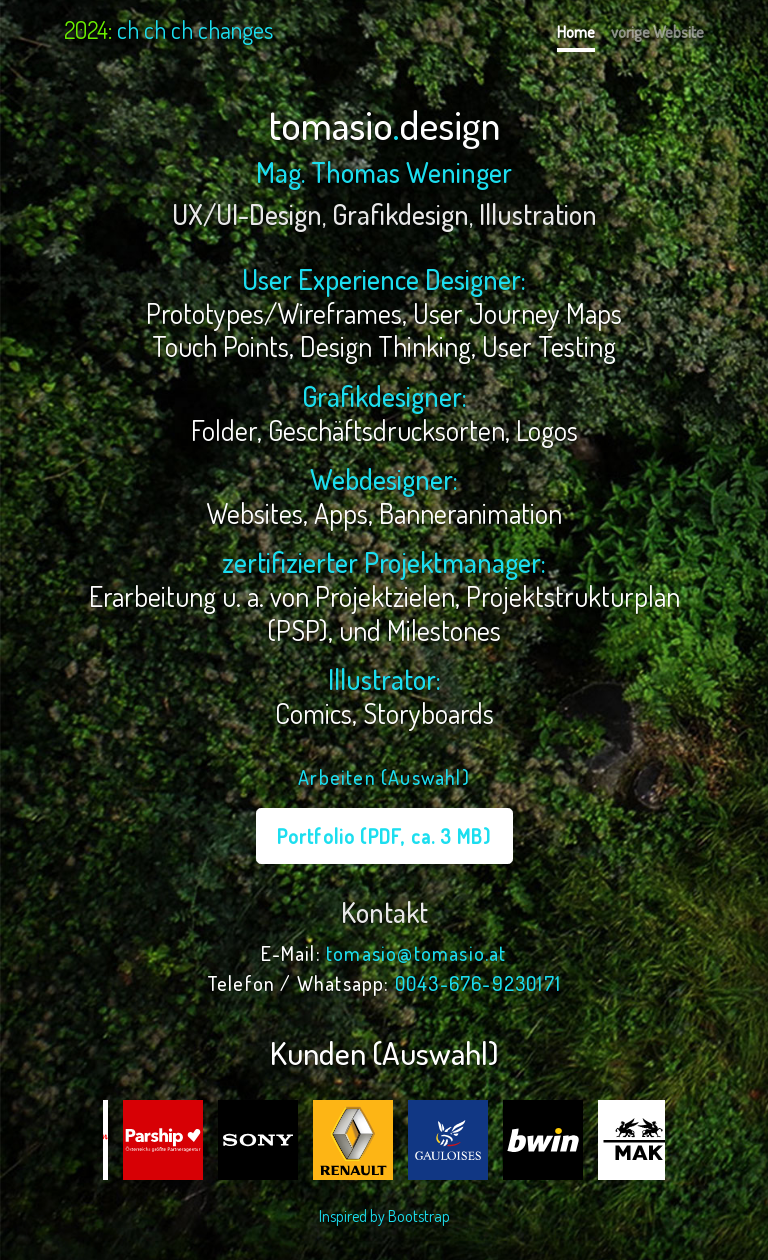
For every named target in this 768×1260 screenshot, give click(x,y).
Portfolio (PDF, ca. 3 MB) (384, 836)
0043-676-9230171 (478, 983)
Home (576, 32)
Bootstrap (419, 1216)
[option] (150, 1140)
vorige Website (657, 32)
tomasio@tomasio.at (416, 953)
